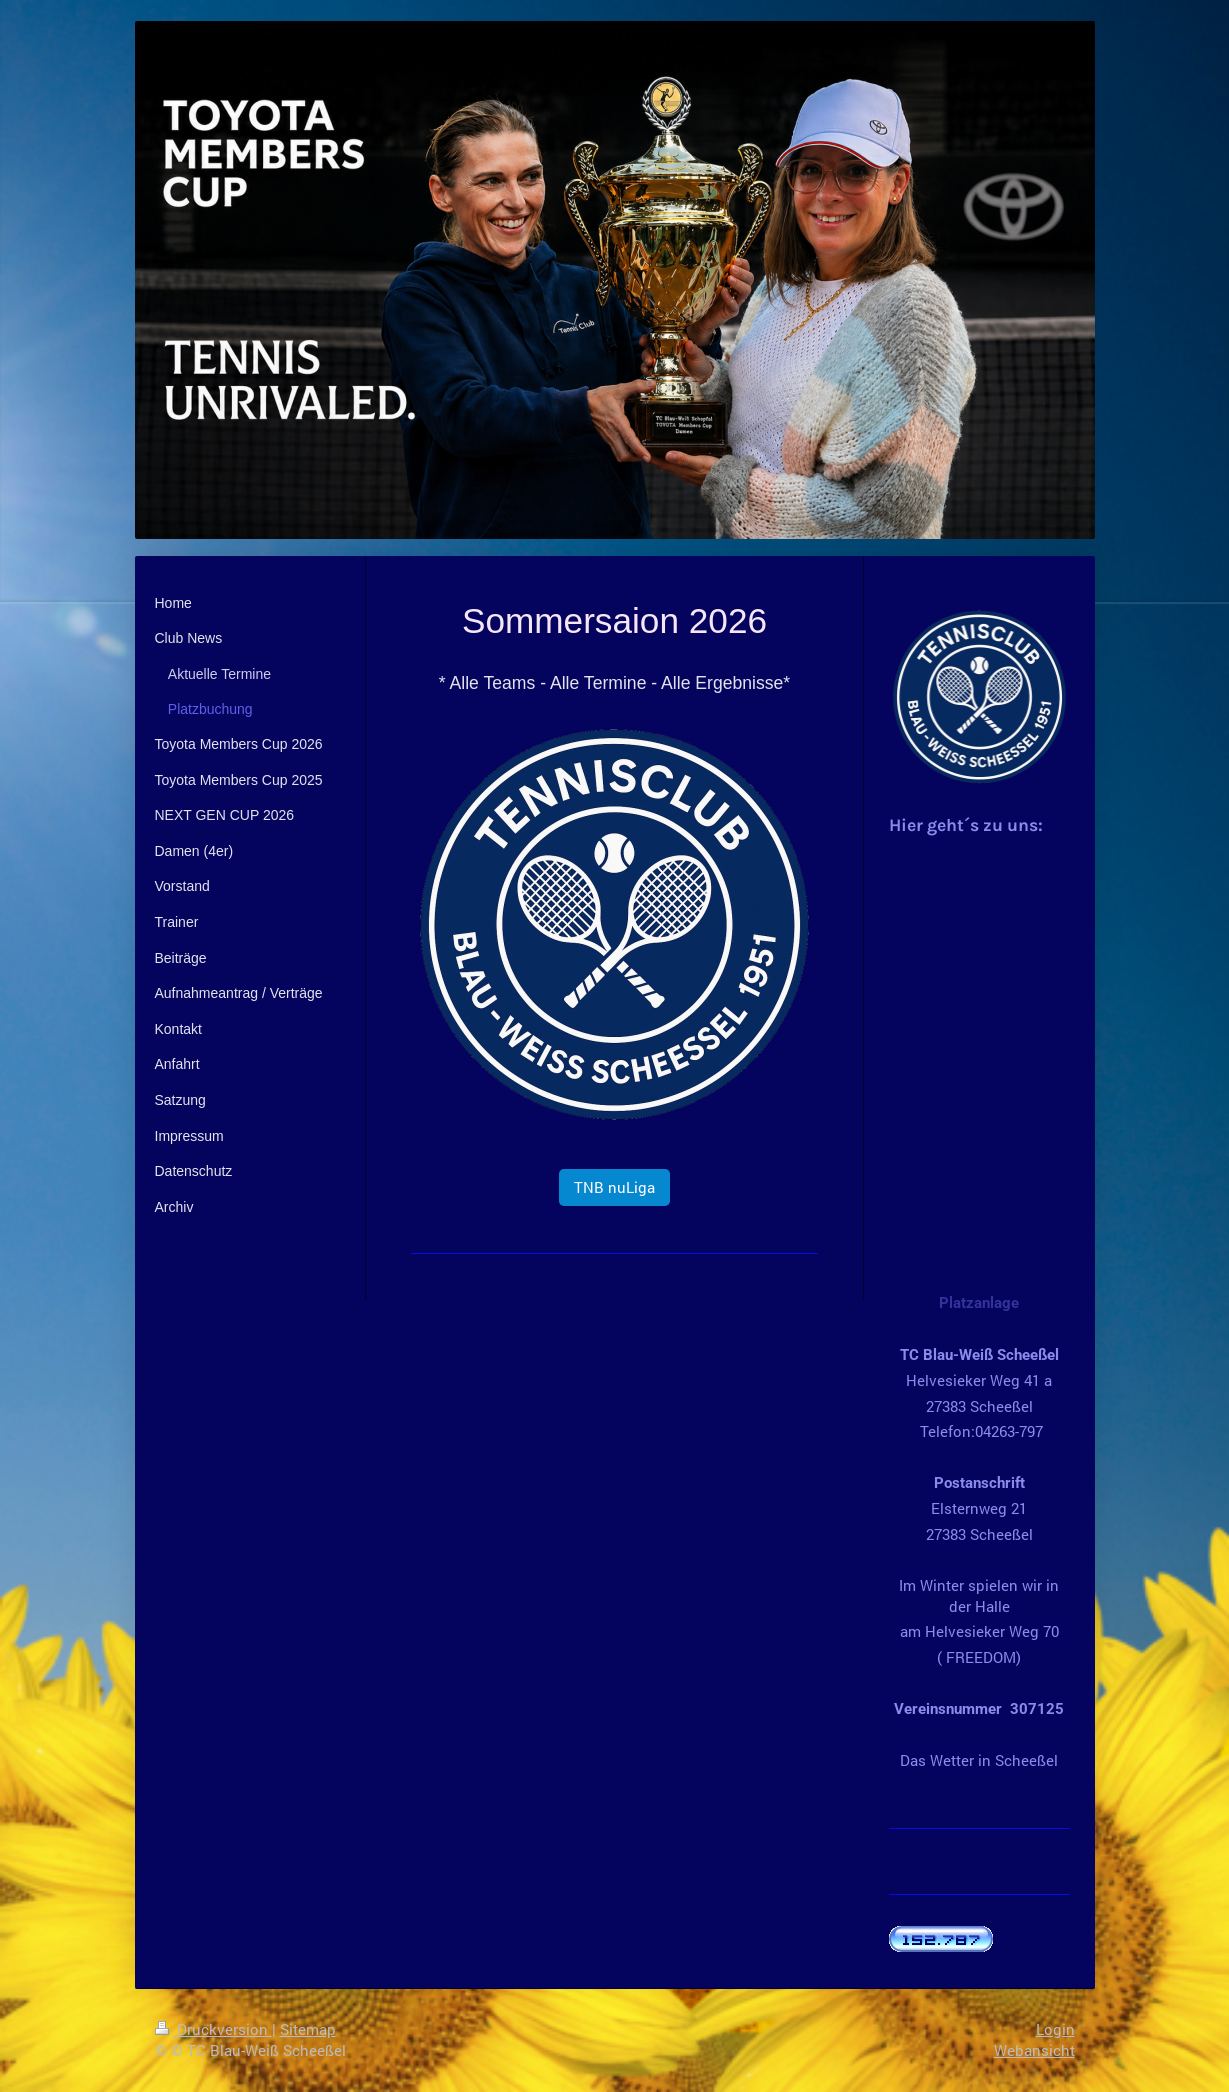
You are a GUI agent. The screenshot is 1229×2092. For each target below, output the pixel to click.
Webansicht (1034, 2050)
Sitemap (308, 2029)
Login (1055, 2029)
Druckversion (213, 2029)
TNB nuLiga (614, 1187)
